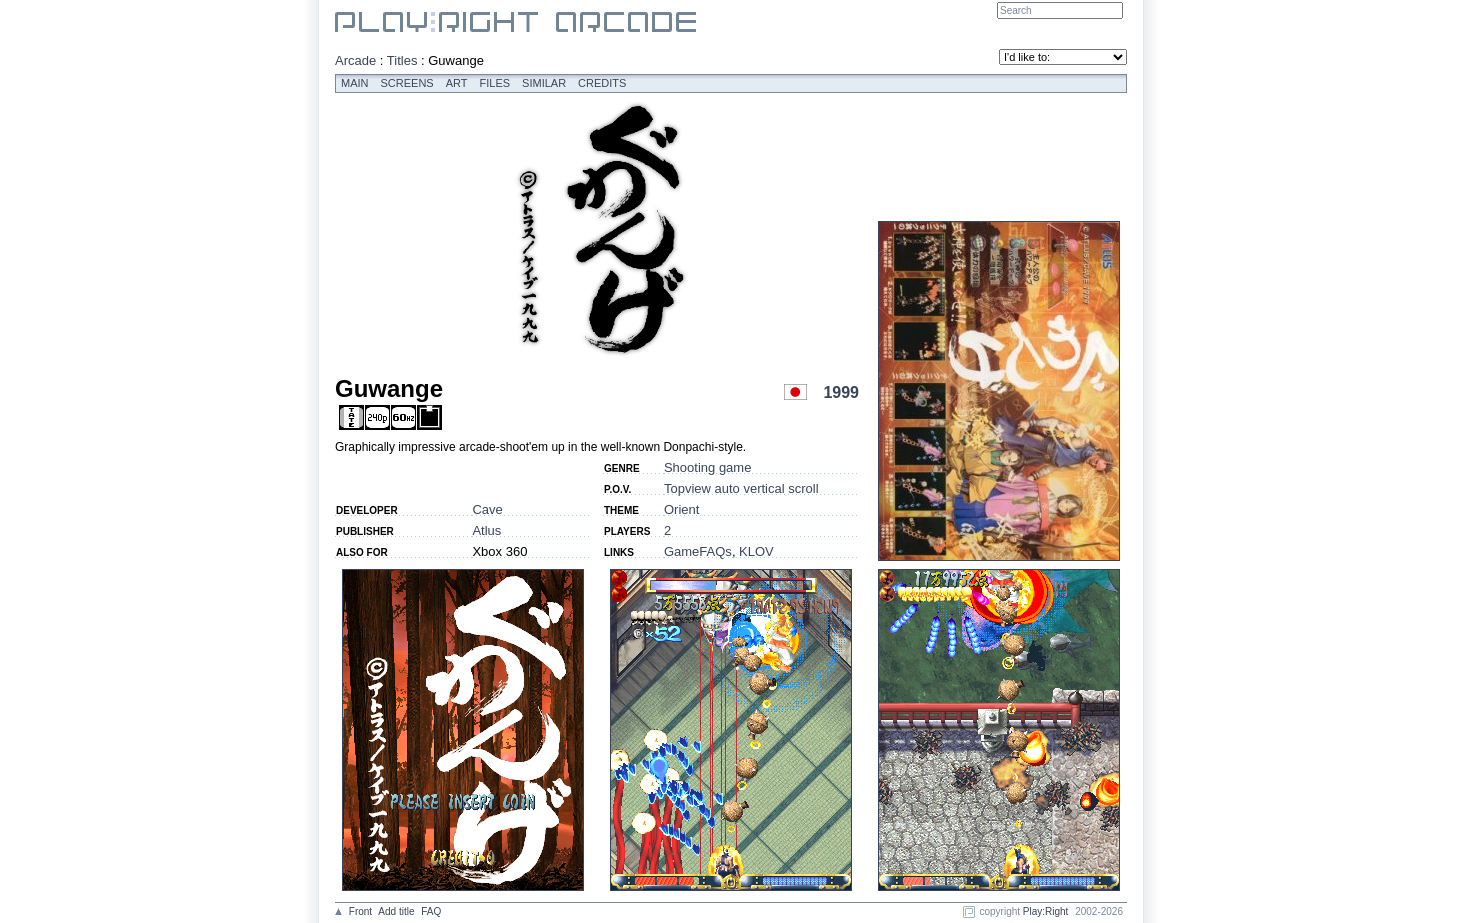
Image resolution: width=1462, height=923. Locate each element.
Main (355, 83)
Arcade (355, 60)
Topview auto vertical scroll (741, 488)
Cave (487, 509)
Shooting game (707, 467)
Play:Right (1046, 911)
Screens (407, 83)
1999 (841, 392)
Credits (602, 83)
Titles (402, 60)
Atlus (486, 530)
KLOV (756, 551)
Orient (681, 509)
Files (495, 83)
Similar (544, 83)
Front (360, 911)
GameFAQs (698, 551)
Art (457, 83)
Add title (396, 911)
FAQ (431, 911)
